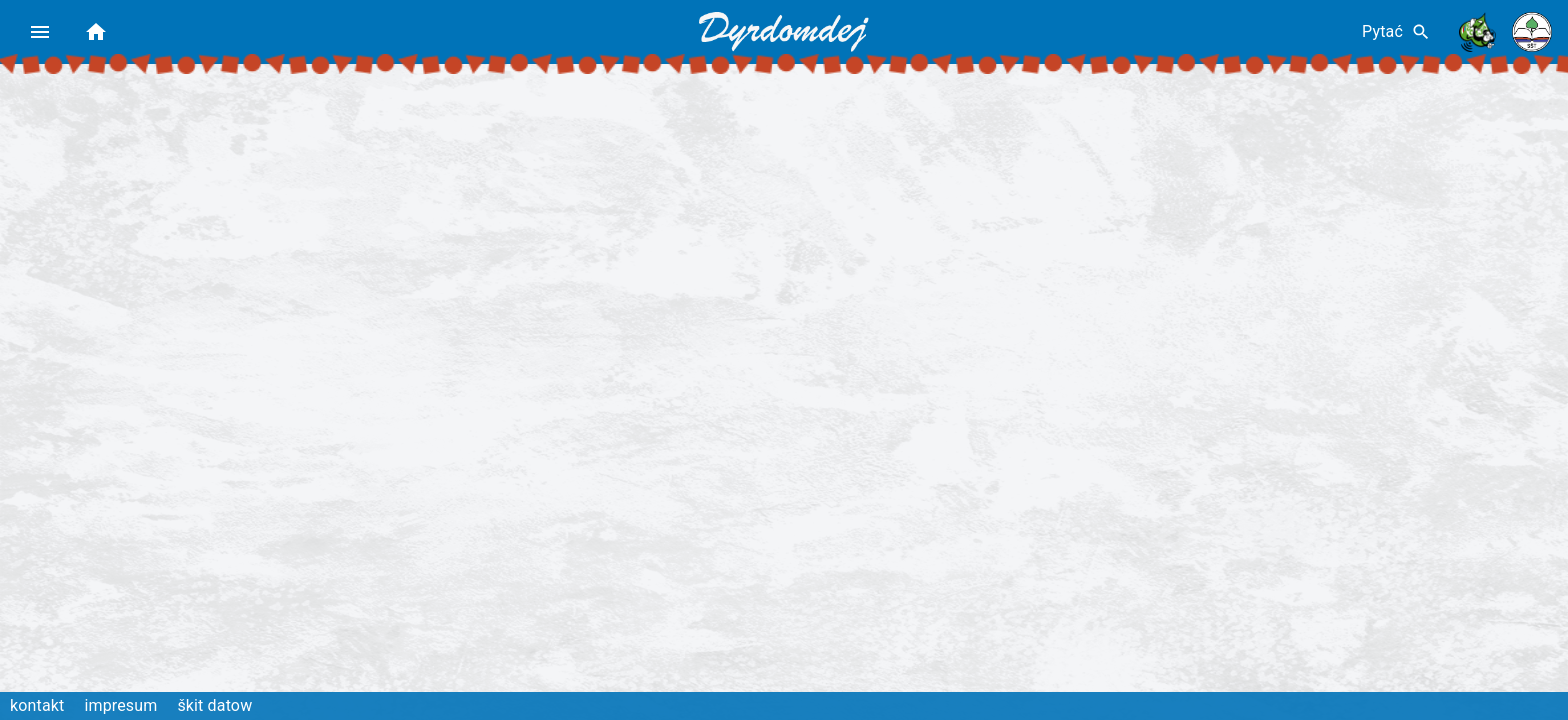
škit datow (214, 705)
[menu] (40, 32)
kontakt (37, 705)
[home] (96, 32)
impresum (120, 705)
